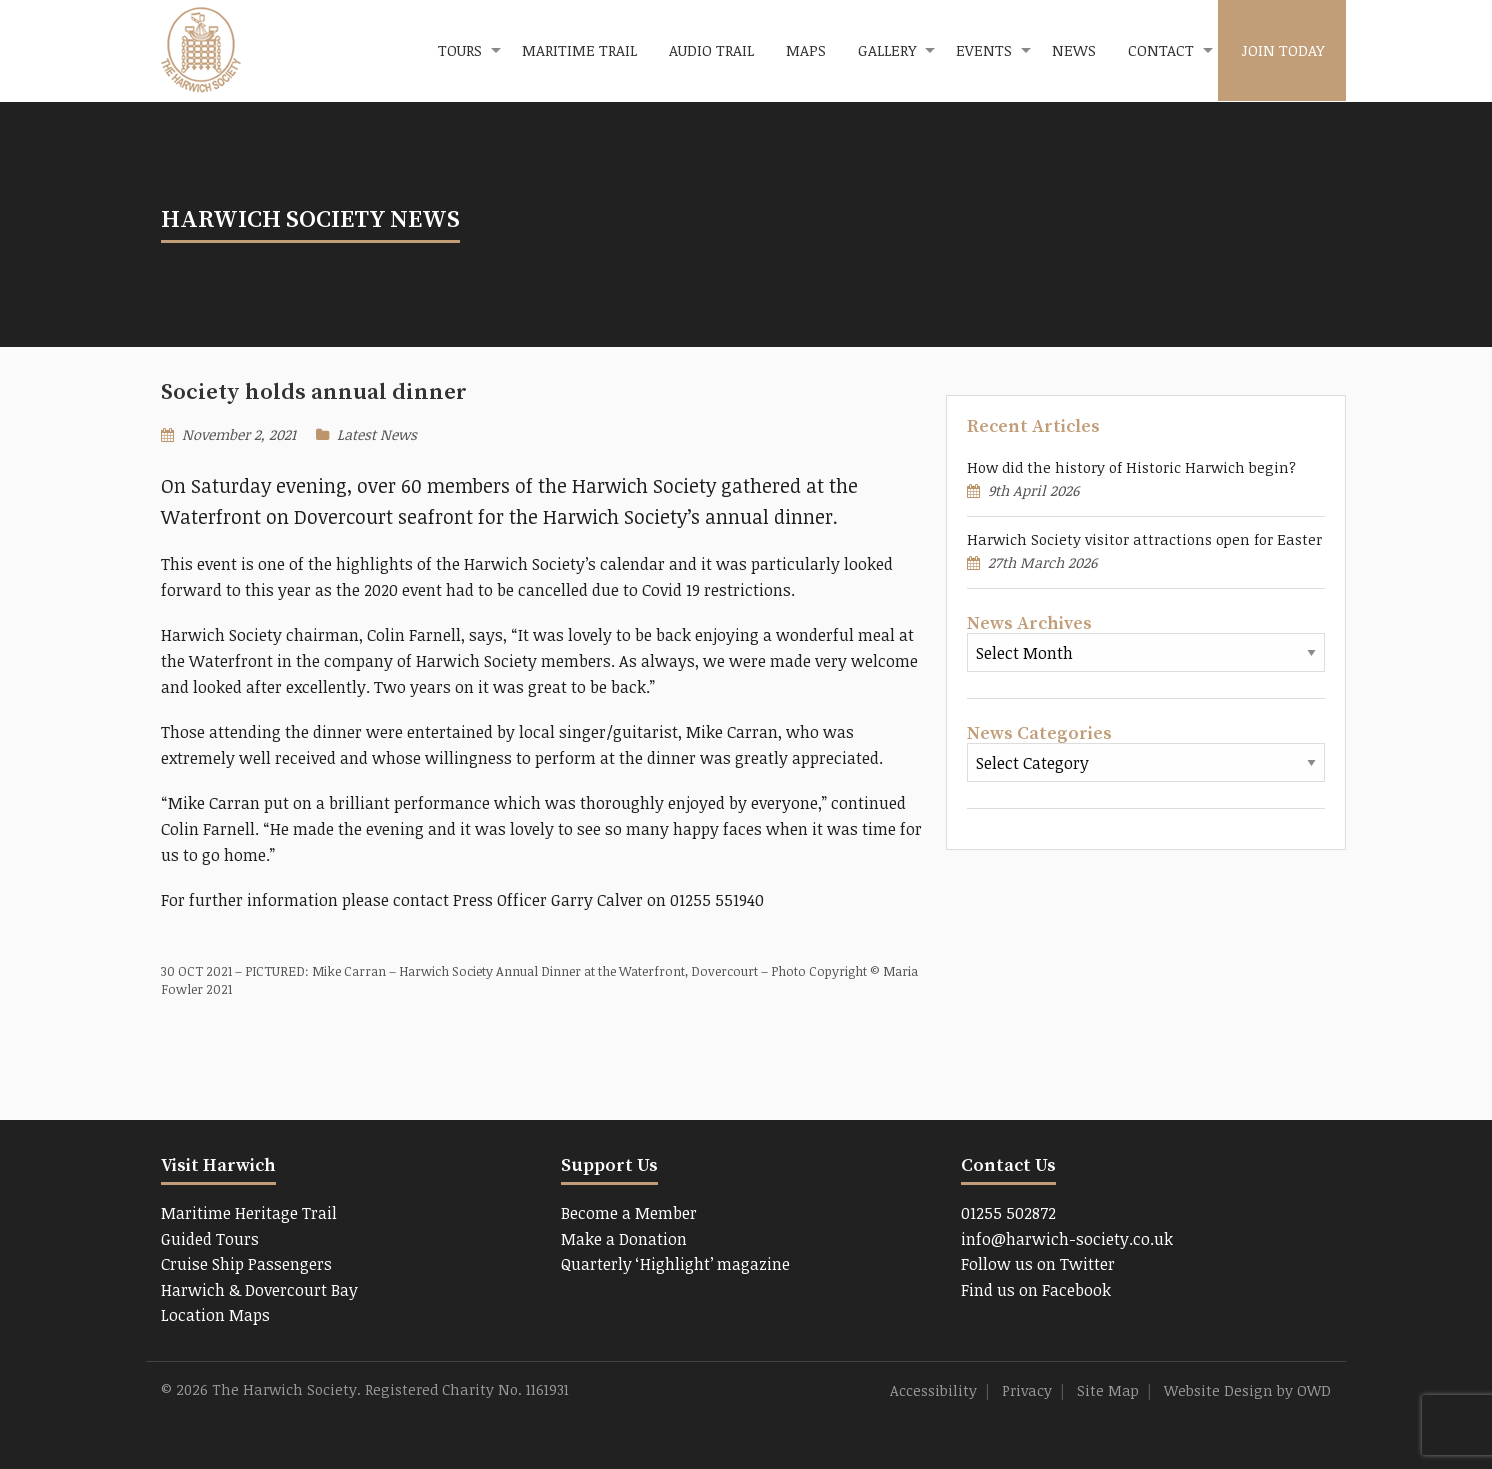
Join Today (1282, 50)
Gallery (887, 50)
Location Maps (215, 1315)
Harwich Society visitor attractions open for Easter (1144, 539)
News (1074, 50)
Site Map (1108, 1390)
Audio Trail (711, 50)
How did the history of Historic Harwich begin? (1131, 467)
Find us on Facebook (1036, 1290)
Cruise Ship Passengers (246, 1264)
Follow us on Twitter (1038, 1264)
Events (984, 50)
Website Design (1218, 1390)
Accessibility (933, 1390)
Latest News (377, 434)
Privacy (1027, 1390)
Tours (460, 50)
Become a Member (629, 1213)
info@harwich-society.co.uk (1067, 1239)
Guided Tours (210, 1239)
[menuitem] (464, 50)
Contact (1161, 50)
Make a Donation (624, 1239)
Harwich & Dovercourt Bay (259, 1290)
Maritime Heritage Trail (249, 1213)
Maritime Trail (579, 50)
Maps (806, 50)
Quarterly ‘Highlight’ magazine (675, 1264)
